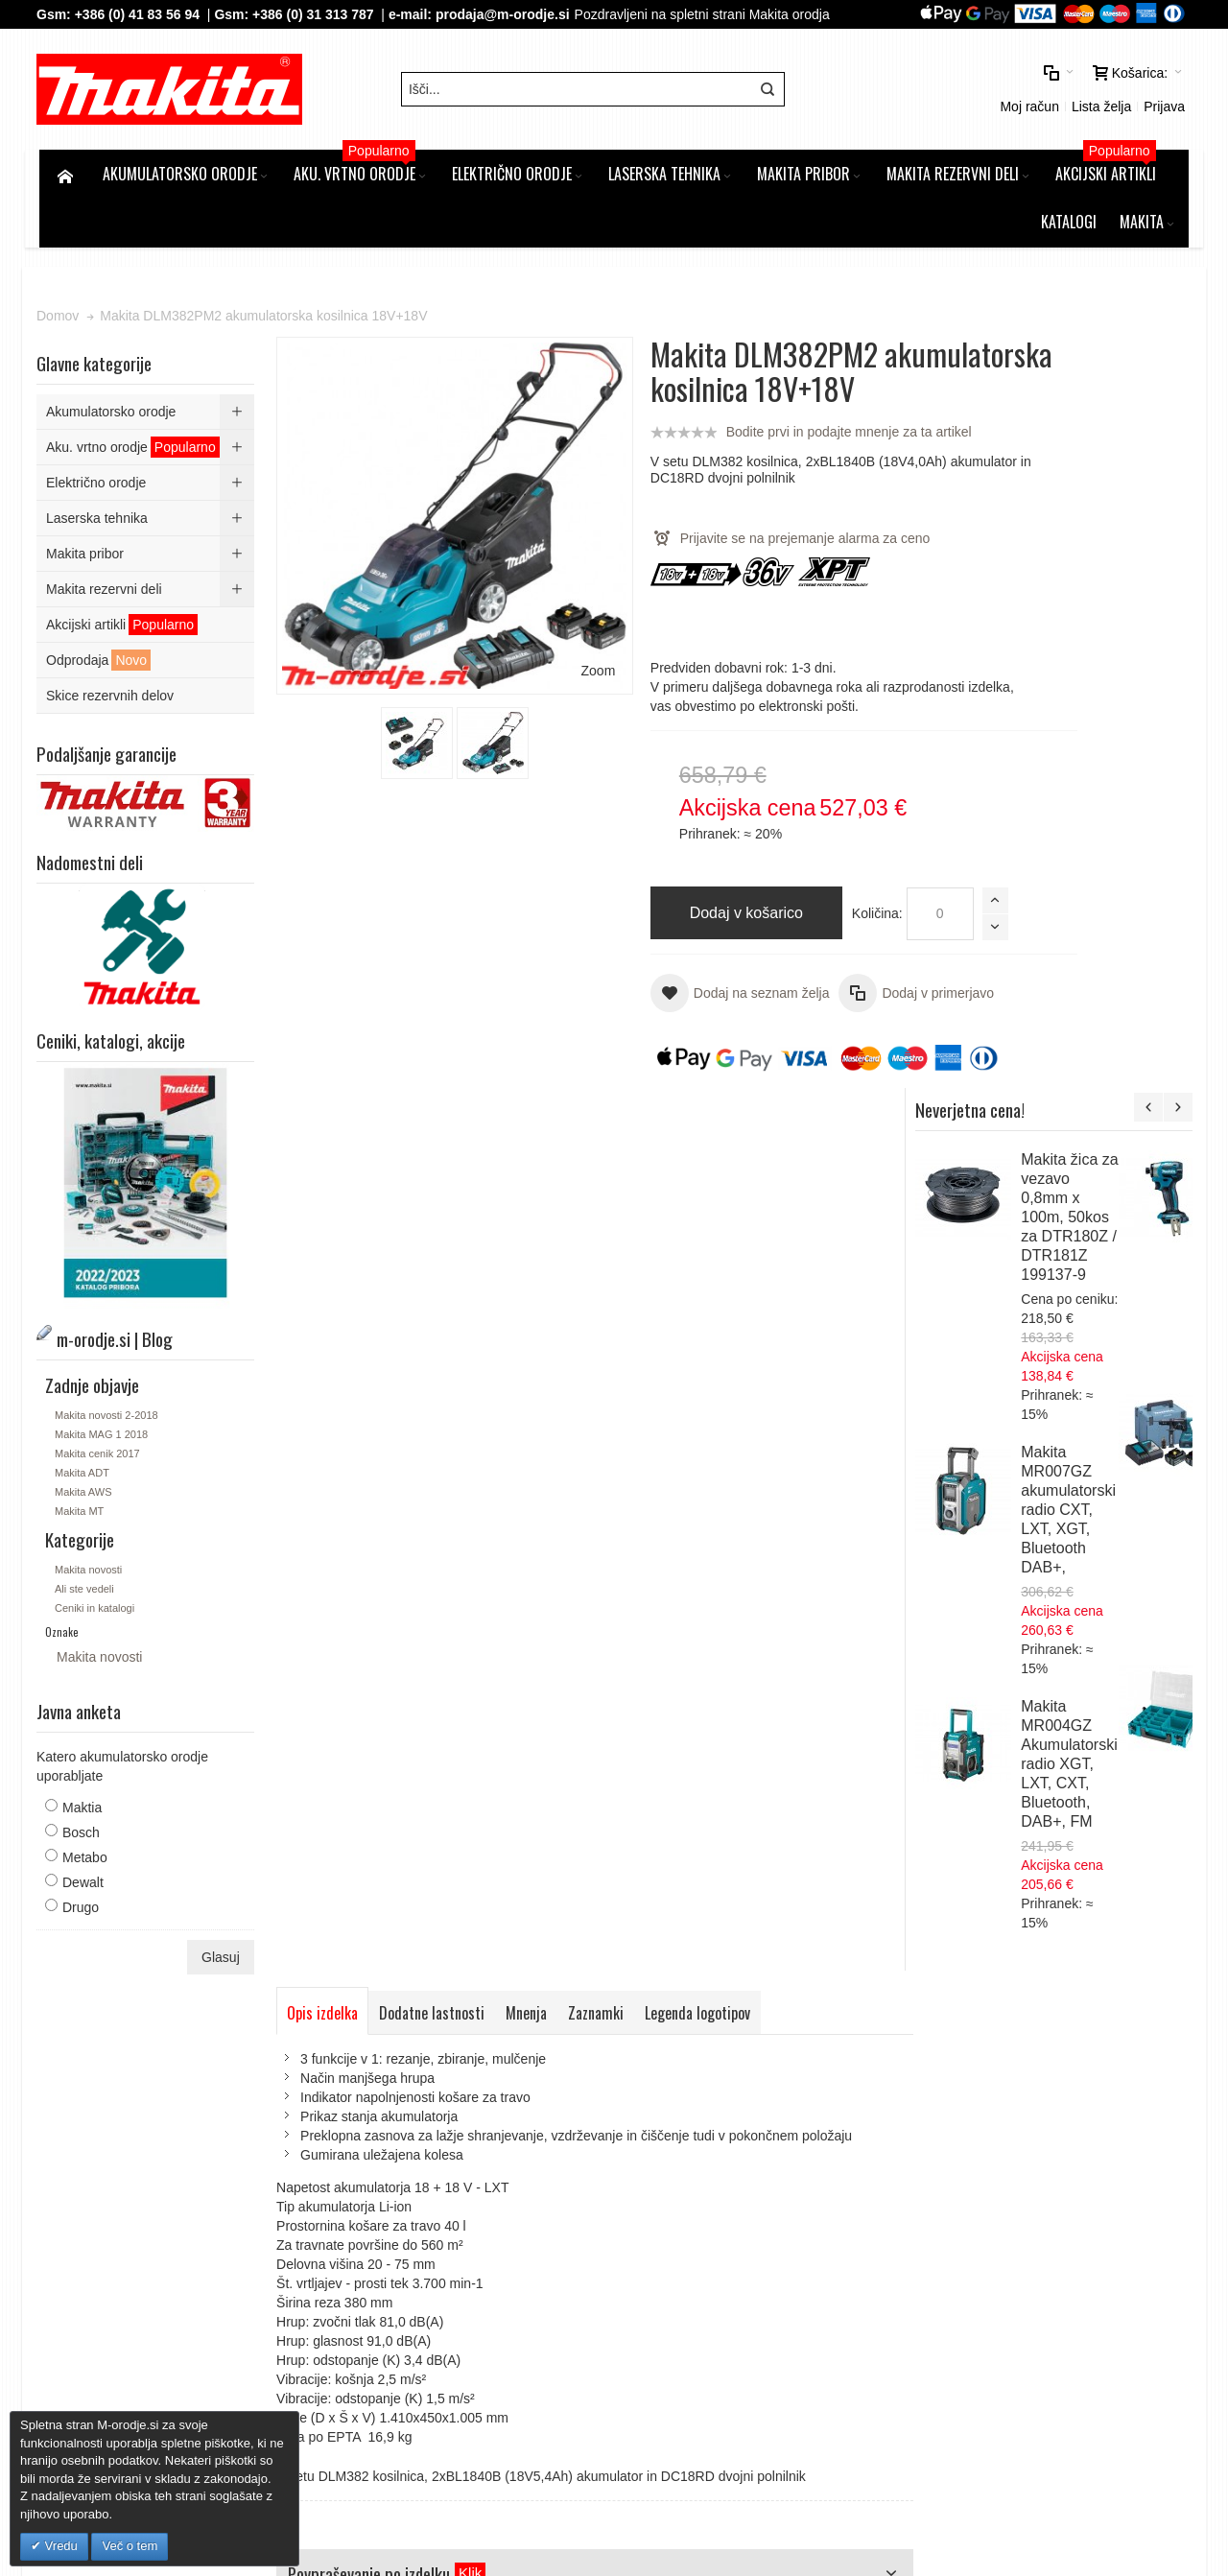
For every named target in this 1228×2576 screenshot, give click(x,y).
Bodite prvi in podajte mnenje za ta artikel (786, 468)
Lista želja (941, 91)
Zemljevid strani (93, 2076)
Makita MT (82, 1547)
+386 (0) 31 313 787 (316, 14)
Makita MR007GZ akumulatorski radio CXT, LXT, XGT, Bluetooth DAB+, (1139, 762)
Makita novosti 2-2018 (109, 1451)
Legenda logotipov (700, 1162)
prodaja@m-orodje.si (505, 14)
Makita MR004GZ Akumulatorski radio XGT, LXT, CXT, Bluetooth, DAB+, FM (1140, 1016)
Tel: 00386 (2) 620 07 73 (979, 2296)
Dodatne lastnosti (434, 1162)
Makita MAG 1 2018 (104, 1471)
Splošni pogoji (409, 2180)
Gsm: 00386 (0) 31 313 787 (989, 2315)
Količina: (815, 949)
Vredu (59, 2546)
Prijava (1005, 91)
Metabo (87, 1894)
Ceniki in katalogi (97, 1643)
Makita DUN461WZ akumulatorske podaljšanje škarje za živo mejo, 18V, (1093, 1472)
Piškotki (390, 2200)
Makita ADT (85, 1509)
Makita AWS (86, 1528)
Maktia (85, 1844)
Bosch (84, 1869)
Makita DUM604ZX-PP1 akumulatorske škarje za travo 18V (1086, 1332)
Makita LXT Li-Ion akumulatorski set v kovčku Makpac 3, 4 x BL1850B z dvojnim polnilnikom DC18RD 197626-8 (1094, 1745)
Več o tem (129, 2546)
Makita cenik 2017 (100, 1490)
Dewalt (85, 1918)
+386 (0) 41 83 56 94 (139, 14)
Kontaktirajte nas (670, 2076)
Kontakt (390, 2238)
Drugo (83, 1943)
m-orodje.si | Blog (205, 2076)
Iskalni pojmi (305, 2076)
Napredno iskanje (407, 2076)
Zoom (534, 608)
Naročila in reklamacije (539, 2076)
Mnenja (529, 1162)
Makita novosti (91, 1605)
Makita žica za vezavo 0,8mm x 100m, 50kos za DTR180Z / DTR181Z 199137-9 (1140, 469)
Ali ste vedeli (87, 1624)
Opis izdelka (325, 1162)
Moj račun (869, 91)
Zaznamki (598, 1162)
